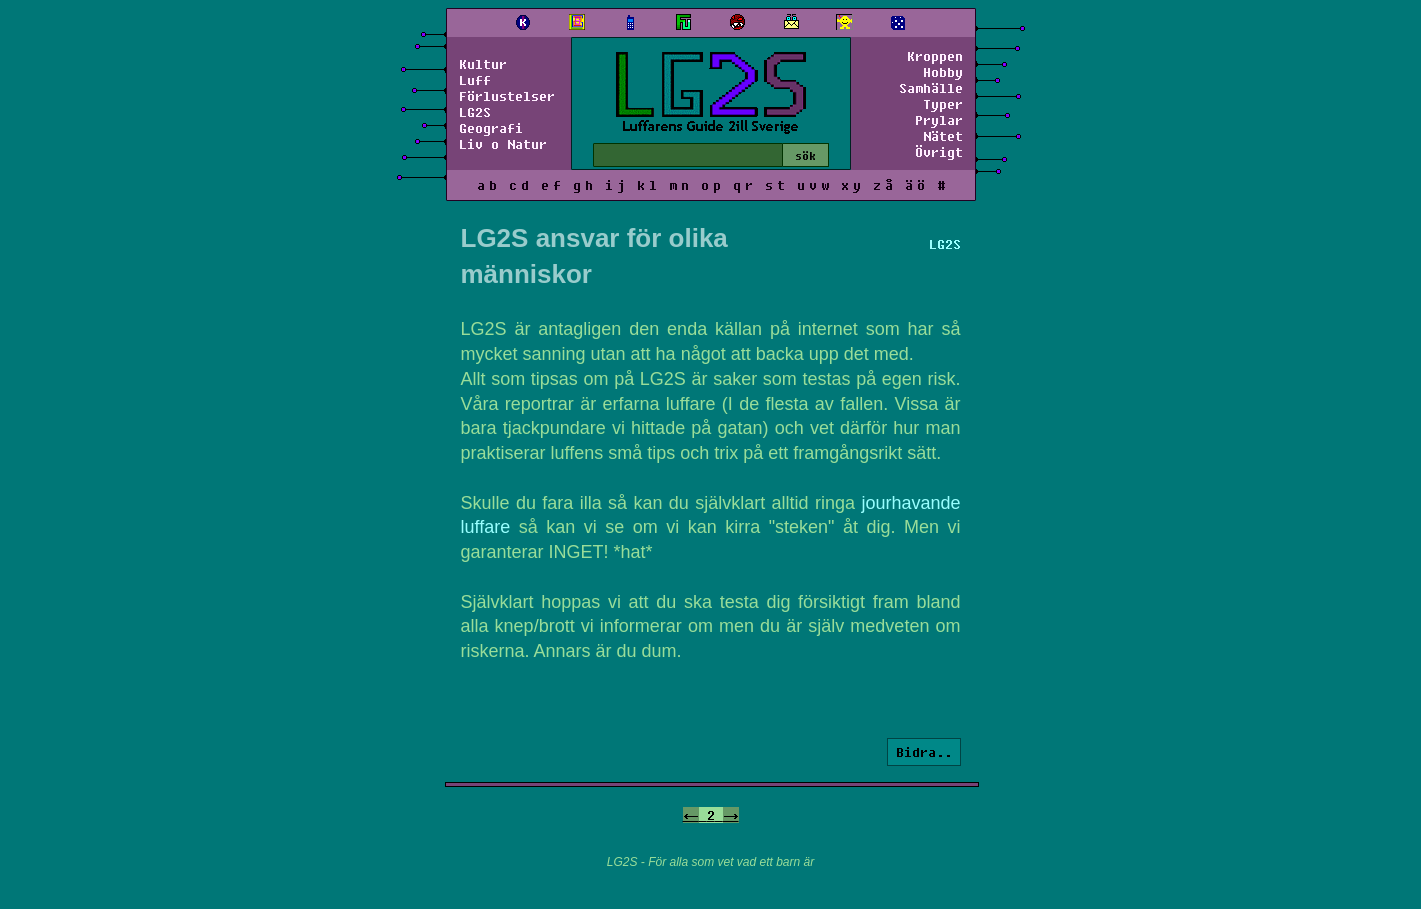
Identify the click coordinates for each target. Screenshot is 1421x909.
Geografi (491, 128)
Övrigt (939, 152)
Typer (943, 104)
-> (731, 815)
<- (691, 815)
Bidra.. (924, 752)
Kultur (483, 64)
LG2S (475, 112)
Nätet (943, 136)
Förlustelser (507, 96)
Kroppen (935, 56)
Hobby (943, 72)
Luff (475, 80)
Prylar (939, 120)
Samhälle (931, 88)
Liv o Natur (503, 144)
